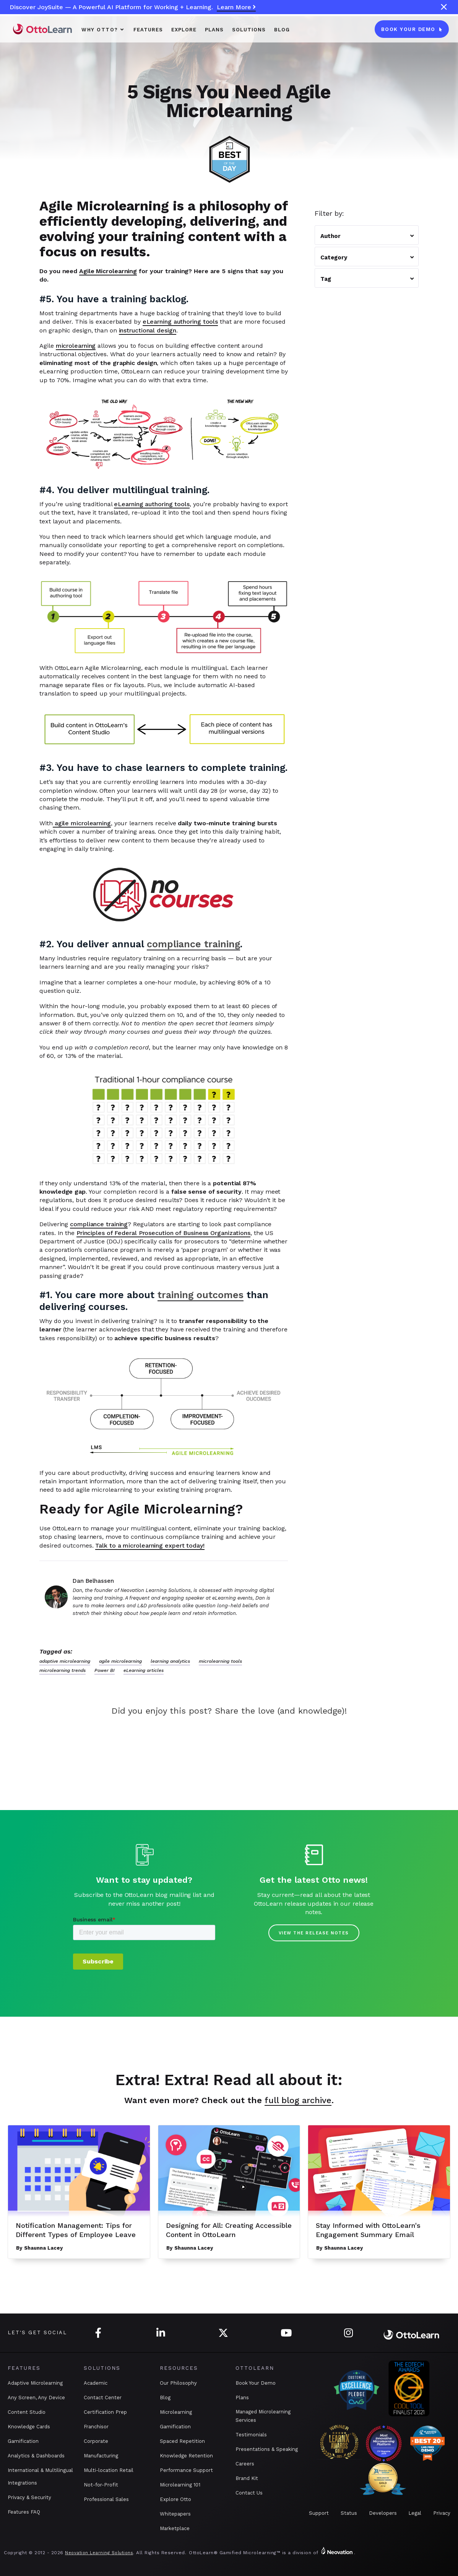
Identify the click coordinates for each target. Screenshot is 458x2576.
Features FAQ (24, 2512)
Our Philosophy (178, 2383)
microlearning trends (62, 1670)
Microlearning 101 (180, 2485)
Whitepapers (175, 2514)
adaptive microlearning (64, 1661)
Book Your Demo (255, 2383)
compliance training (99, 1224)
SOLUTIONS (249, 30)
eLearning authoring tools (180, 321)
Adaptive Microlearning (35, 2383)
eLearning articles (143, 1670)
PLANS (214, 30)
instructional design (147, 330)
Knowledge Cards (29, 2426)
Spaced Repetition (182, 2441)
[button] (103, 29)
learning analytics (170, 1661)
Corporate (96, 2441)
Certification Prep (105, 2412)
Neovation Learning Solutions (99, 2552)
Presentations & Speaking (266, 2449)
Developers (383, 2513)
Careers (244, 2464)
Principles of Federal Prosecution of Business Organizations (163, 1233)
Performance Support (186, 2470)
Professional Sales (106, 2499)
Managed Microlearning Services (263, 2416)
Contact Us (249, 2493)
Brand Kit (246, 2478)
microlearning (76, 345)
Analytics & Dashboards (36, 2456)
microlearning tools (220, 1661)
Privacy (441, 2513)
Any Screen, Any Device (36, 2397)
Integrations (22, 2483)
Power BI (104, 1670)
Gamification (23, 2441)
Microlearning (176, 2412)
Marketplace (175, 2528)
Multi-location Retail (108, 2470)
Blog (282, 30)
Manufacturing (101, 2456)
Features (148, 30)
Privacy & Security (29, 2497)
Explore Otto (175, 2499)
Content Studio (26, 2412)
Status (349, 2513)
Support (319, 2513)
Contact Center (103, 2397)
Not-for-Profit (101, 2485)
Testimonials (251, 2435)
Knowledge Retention (186, 2456)
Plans (242, 2397)
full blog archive (298, 2100)
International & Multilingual (40, 2470)
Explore (184, 30)
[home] (42, 29)
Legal (414, 2513)
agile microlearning (82, 823)
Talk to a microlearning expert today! (149, 1545)
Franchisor (96, 2426)
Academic (95, 2383)
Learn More (236, 7)
